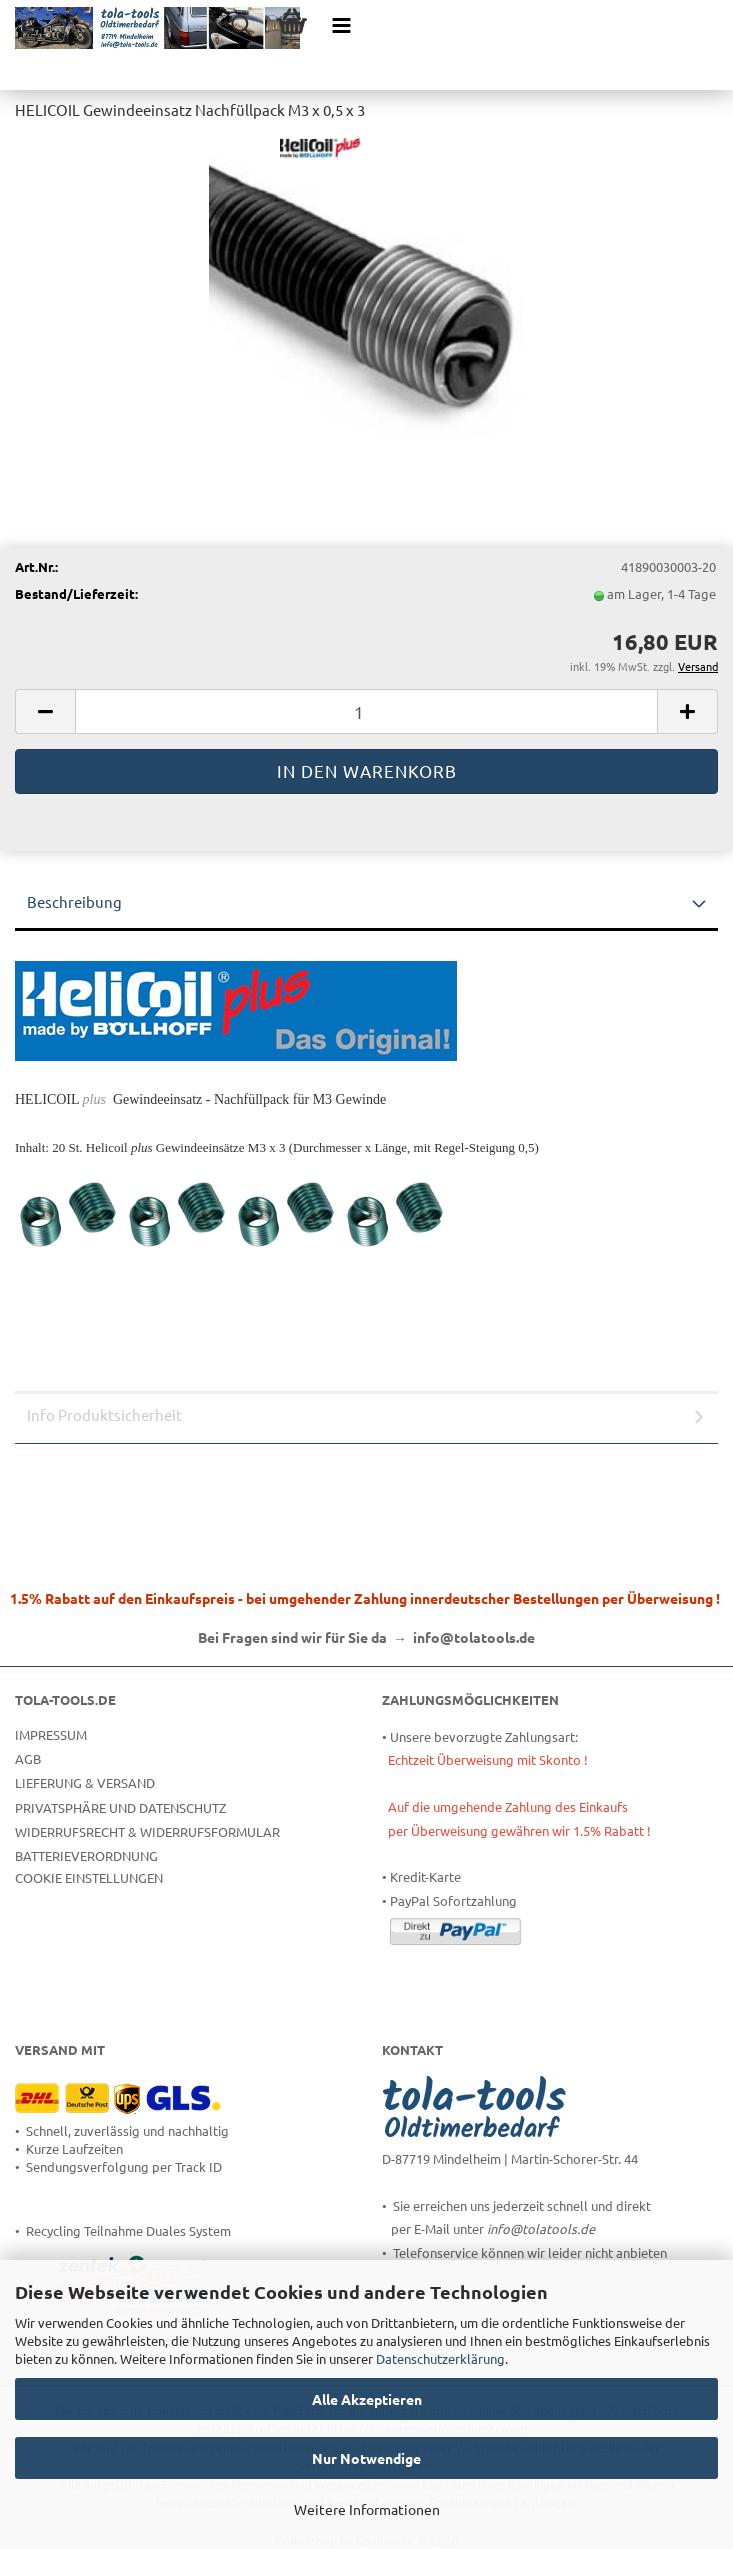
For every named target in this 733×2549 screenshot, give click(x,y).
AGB (28, 1758)
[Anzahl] (366, 711)
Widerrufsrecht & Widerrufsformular (147, 1831)
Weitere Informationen (367, 2509)
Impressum (51, 1734)
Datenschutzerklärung (440, 2358)
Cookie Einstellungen (89, 1877)
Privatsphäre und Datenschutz (120, 1807)
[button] (45, 711)
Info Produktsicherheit (104, 1414)
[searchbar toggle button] (242, 25)
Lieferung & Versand (85, 1782)
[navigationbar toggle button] (342, 25)
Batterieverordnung (86, 1855)
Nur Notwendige (366, 2458)
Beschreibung (74, 901)
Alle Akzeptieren (367, 2399)
